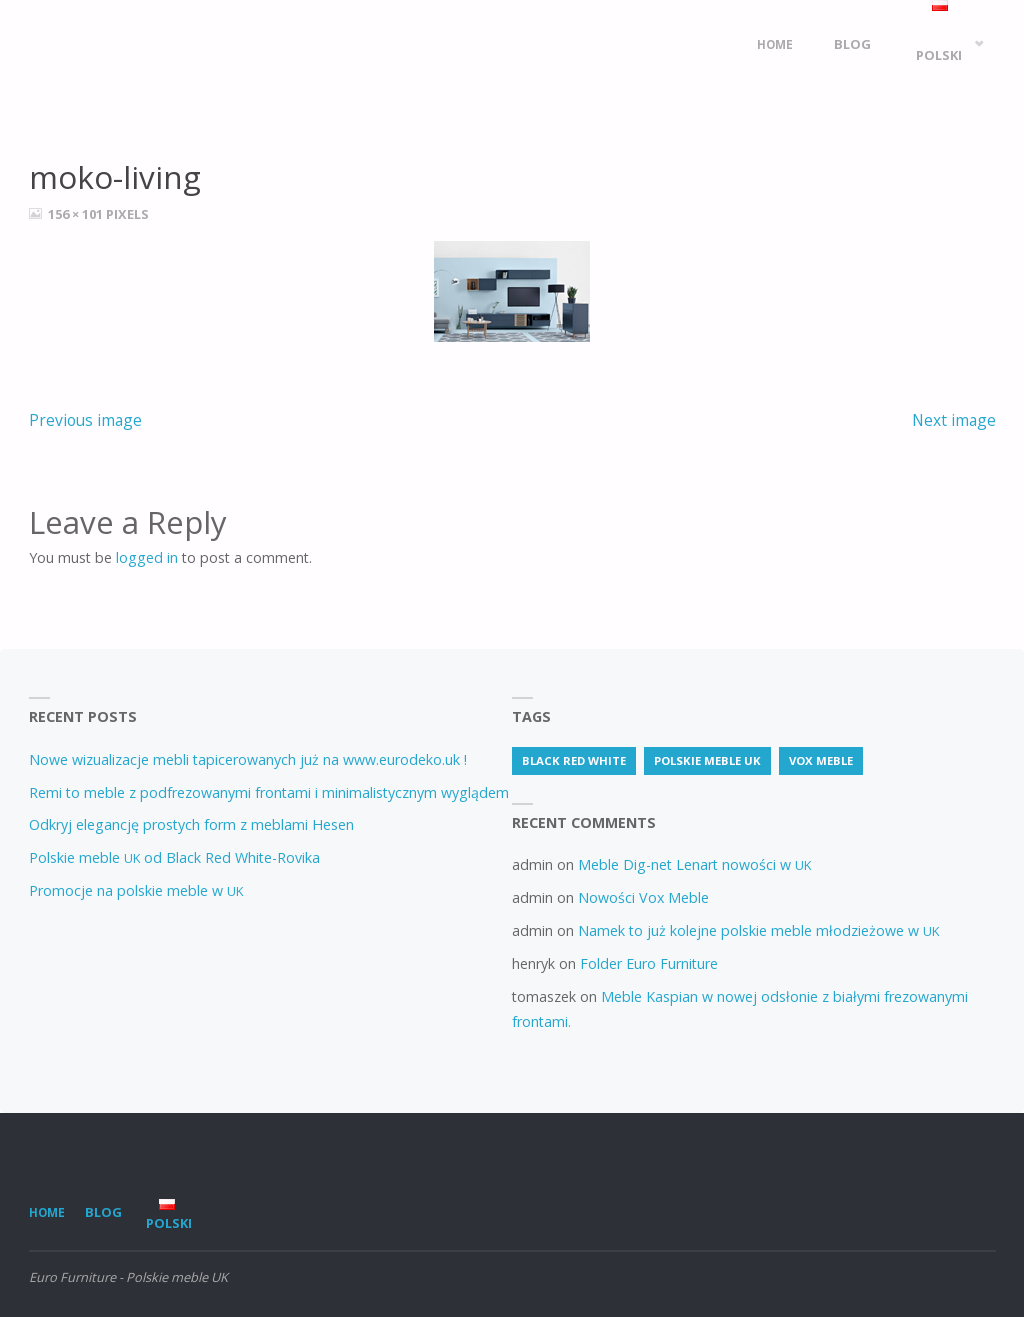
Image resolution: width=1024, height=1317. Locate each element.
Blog (103, 1212)
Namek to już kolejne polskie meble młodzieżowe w (758, 930)
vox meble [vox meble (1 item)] (821, 760)
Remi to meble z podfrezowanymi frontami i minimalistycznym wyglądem (269, 792)
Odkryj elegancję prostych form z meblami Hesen (191, 824)
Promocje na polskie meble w (136, 890)
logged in (147, 557)
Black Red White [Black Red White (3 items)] (574, 760)
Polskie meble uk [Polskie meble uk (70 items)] (707, 760)
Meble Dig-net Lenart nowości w (694, 864)
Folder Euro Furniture (649, 963)
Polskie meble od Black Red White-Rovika (174, 857)
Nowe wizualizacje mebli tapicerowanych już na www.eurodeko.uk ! (248, 759)
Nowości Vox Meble (643, 897)
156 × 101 (77, 214)
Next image (954, 420)
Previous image (85, 420)
